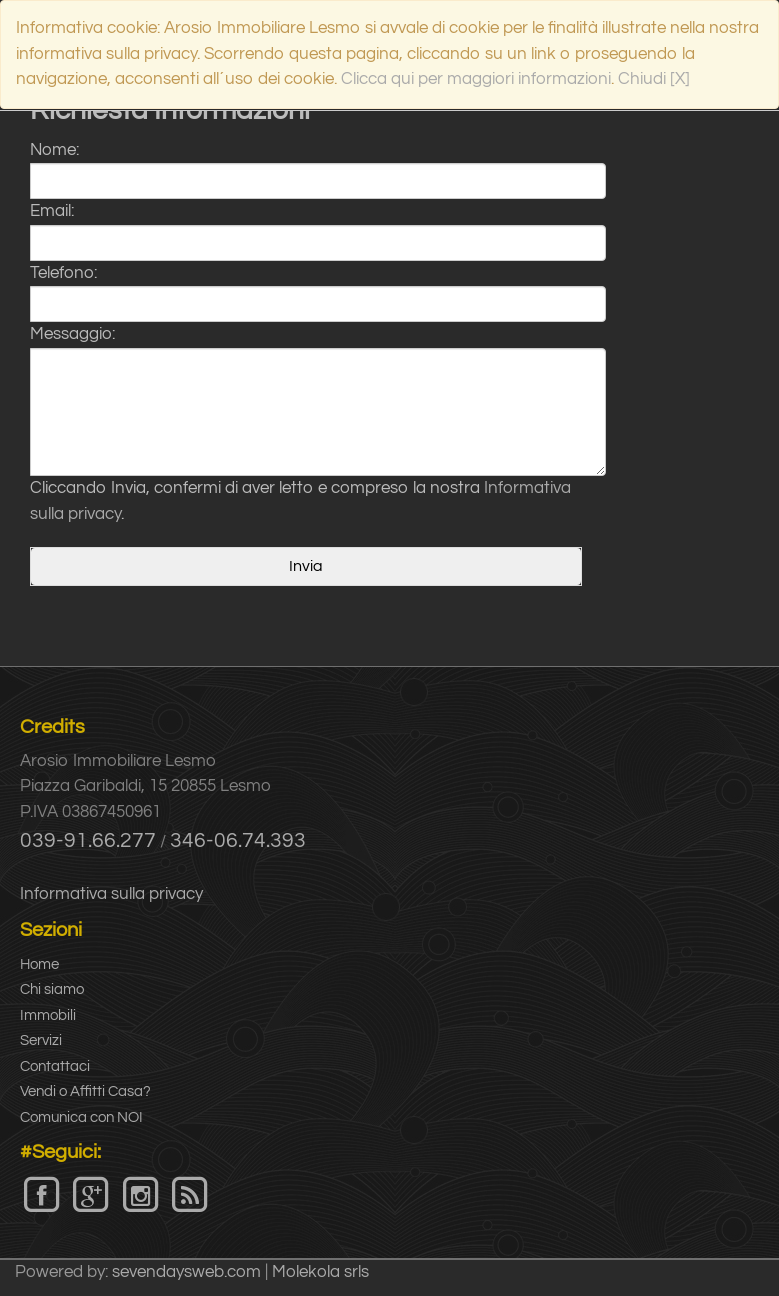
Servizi (41, 1040)
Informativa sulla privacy (111, 894)
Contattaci (55, 1066)
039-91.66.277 (88, 840)
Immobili (48, 1015)
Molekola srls (320, 1272)
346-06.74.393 (238, 840)
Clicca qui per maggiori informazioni (476, 79)
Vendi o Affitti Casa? (85, 1091)
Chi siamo (52, 989)
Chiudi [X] (654, 79)
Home (39, 964)
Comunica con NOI (81, 1117)
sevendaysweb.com (186, 1272)
